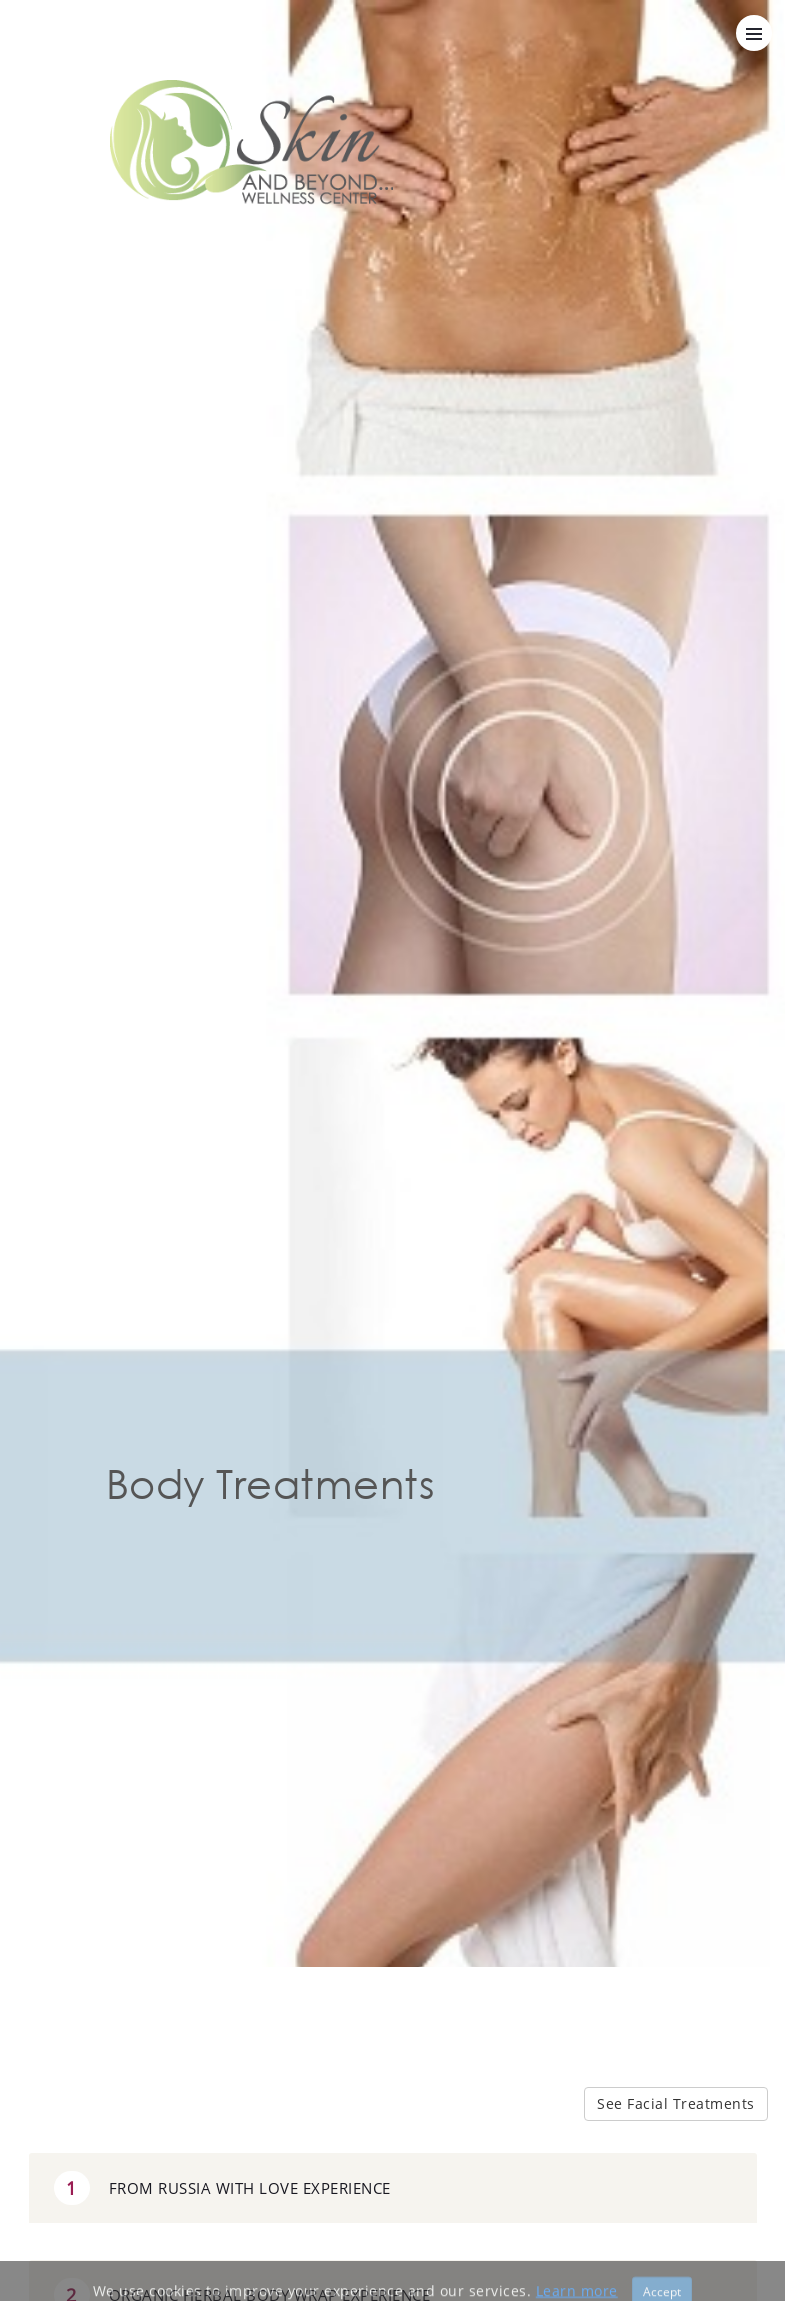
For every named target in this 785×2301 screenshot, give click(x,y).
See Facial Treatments (676, 2103)
